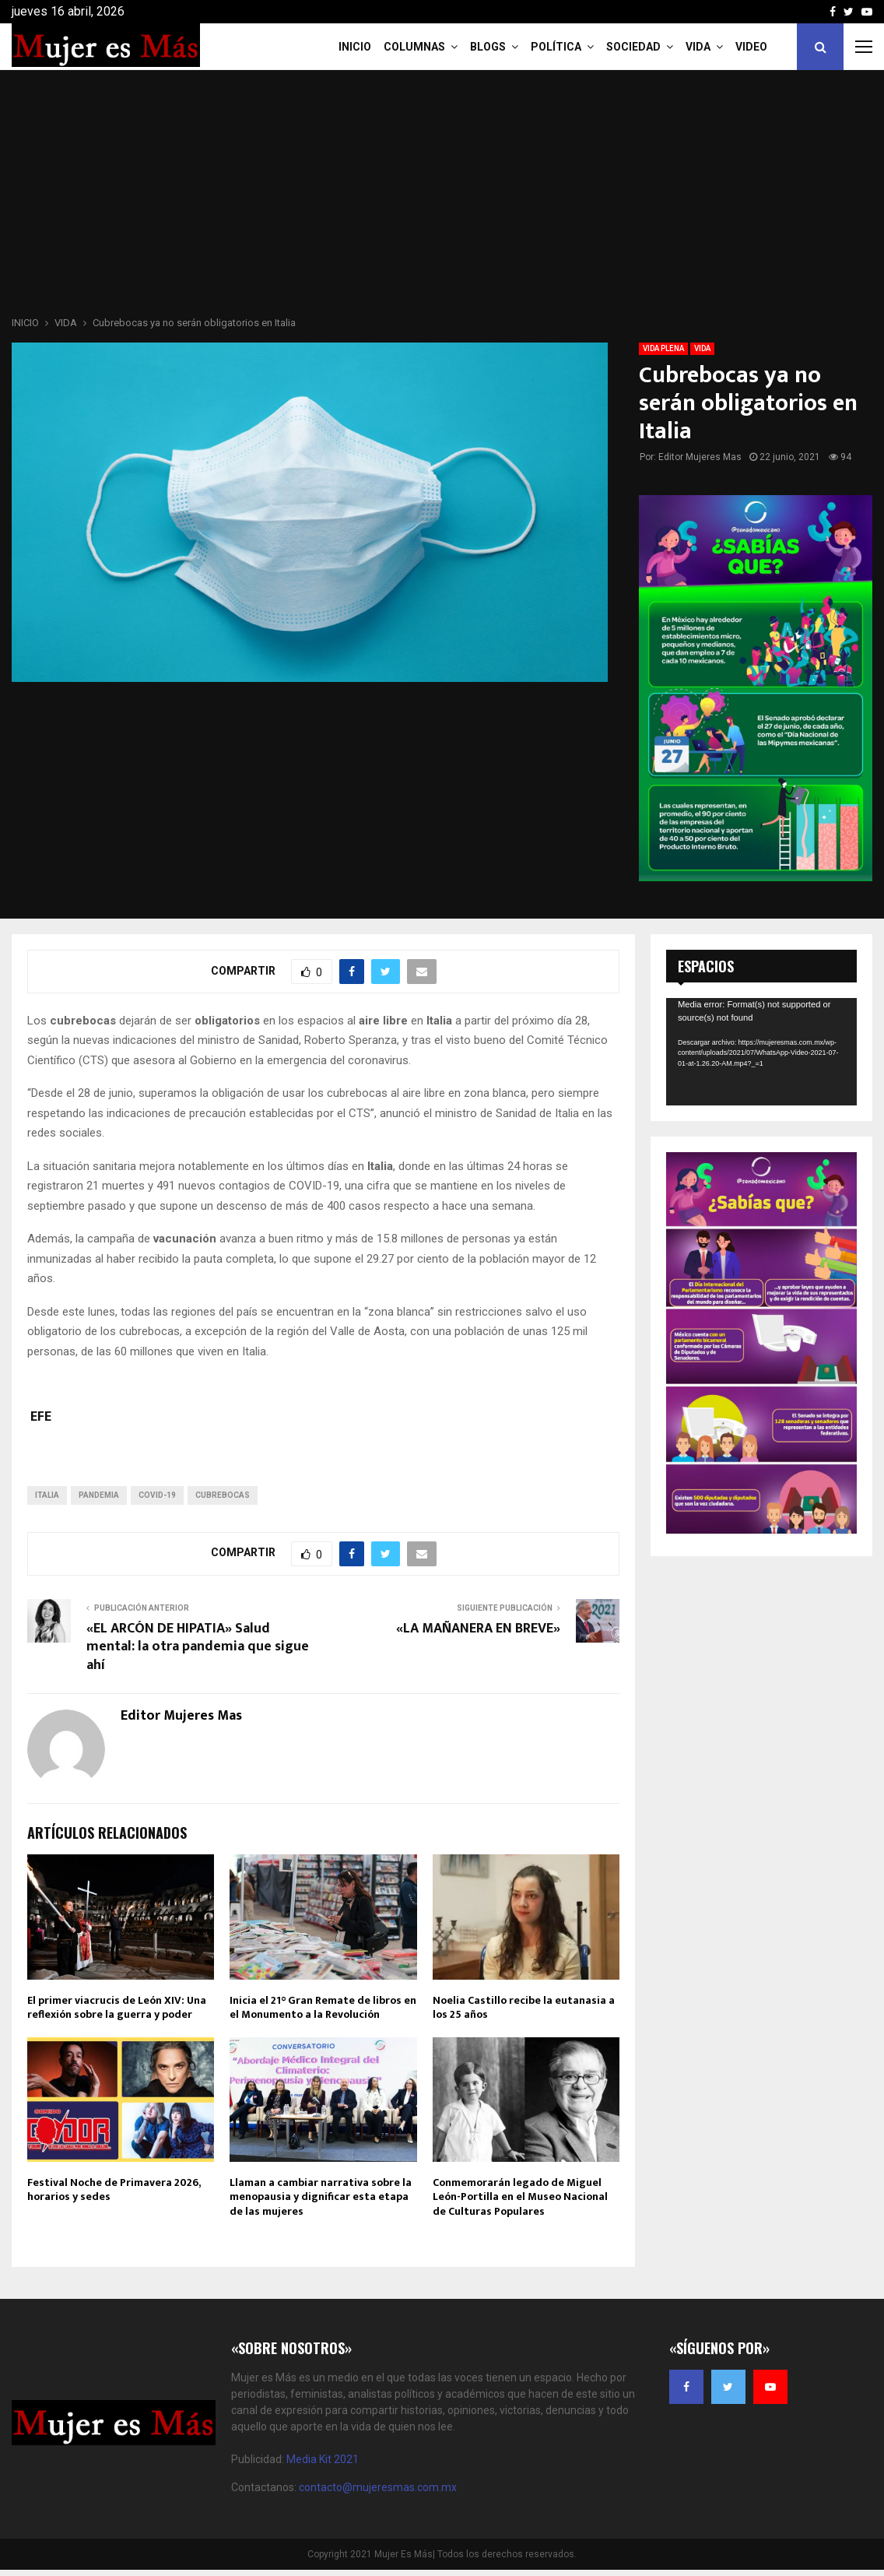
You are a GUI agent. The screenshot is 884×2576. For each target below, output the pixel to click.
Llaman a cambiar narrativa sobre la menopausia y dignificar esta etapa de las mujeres (321, 2196)
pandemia (99, 1495)
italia (47, 1495)
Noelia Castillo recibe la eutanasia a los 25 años (524, 2007)
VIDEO (751, 46)
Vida (698, 46)
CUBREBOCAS (222, 1495)
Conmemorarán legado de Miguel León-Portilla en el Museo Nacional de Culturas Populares (520, 2196)
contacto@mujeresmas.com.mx (378, 2487)
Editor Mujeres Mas (700, 457)
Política (556, 46)
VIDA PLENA (663, 348)
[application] (761, 1051)
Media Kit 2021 (322, 2459)
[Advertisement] (442, 198)
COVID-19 (157, 1495)
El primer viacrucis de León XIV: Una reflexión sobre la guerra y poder (116, 2007)
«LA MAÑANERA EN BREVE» (478, 1628)
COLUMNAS (414, 46)
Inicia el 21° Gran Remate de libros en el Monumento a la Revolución (323, 2007)
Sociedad (633, 46)
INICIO (355, 46)
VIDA (702, 348)
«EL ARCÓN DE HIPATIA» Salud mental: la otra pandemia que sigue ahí (197, 1647)
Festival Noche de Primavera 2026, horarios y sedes (113, 2189)
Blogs (488, 46)
